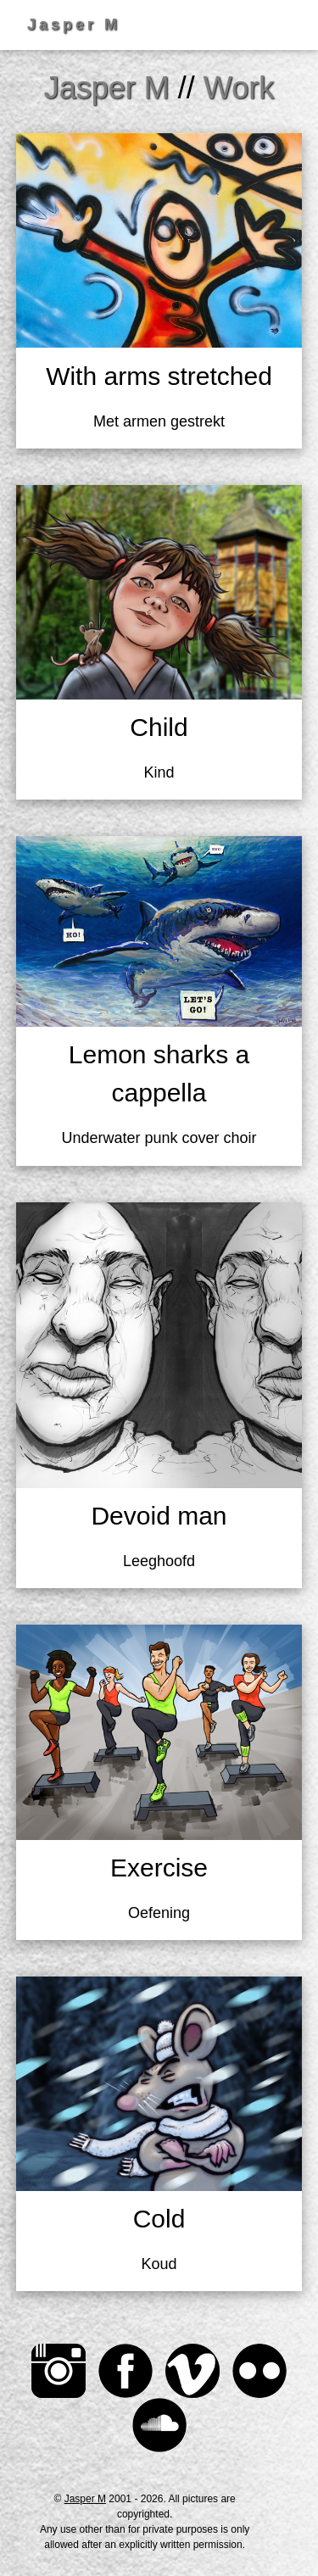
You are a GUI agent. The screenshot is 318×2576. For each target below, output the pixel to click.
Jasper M (85, 2499)
